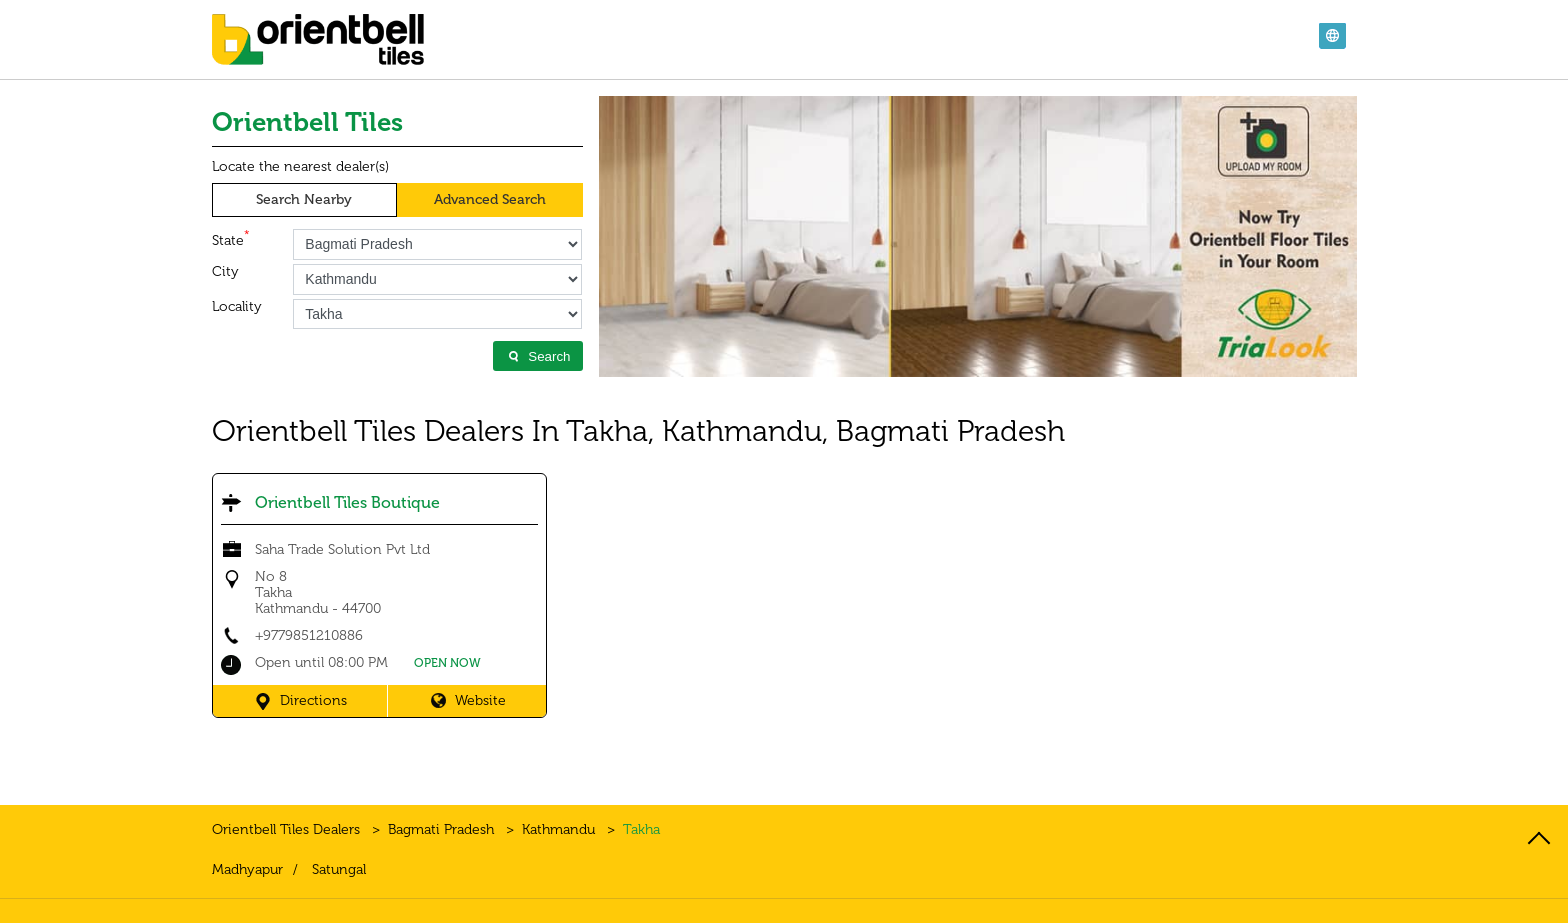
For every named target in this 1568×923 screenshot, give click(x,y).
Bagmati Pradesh (441, 829)
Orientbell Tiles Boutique (347, 502)
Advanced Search (490, 199)
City (225, 272)
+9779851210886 (309, 635)
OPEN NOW (447, 663)
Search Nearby (304, 199)
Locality (237, 307)
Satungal (339, 870)
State (231, 239)
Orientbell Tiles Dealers (288, 829)
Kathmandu (558, 829)
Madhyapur (247, 870)
